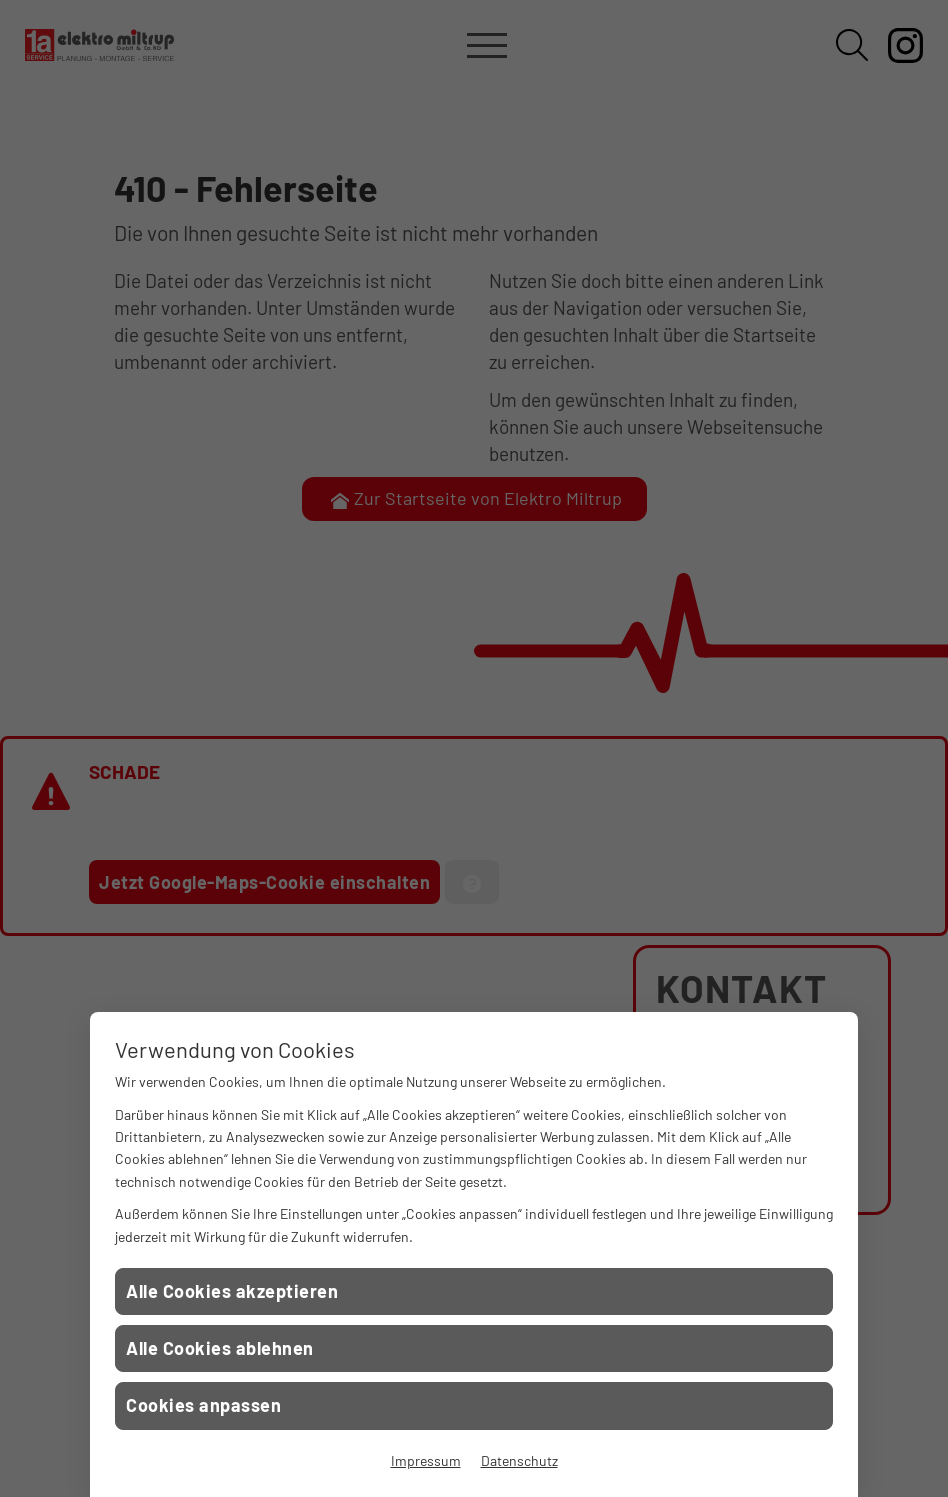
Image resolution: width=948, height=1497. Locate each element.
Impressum (426, 1460)
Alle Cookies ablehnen (220, 1348)
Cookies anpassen (203, 1405)
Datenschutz (519, 1460)
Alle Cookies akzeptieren (232, 1291)
